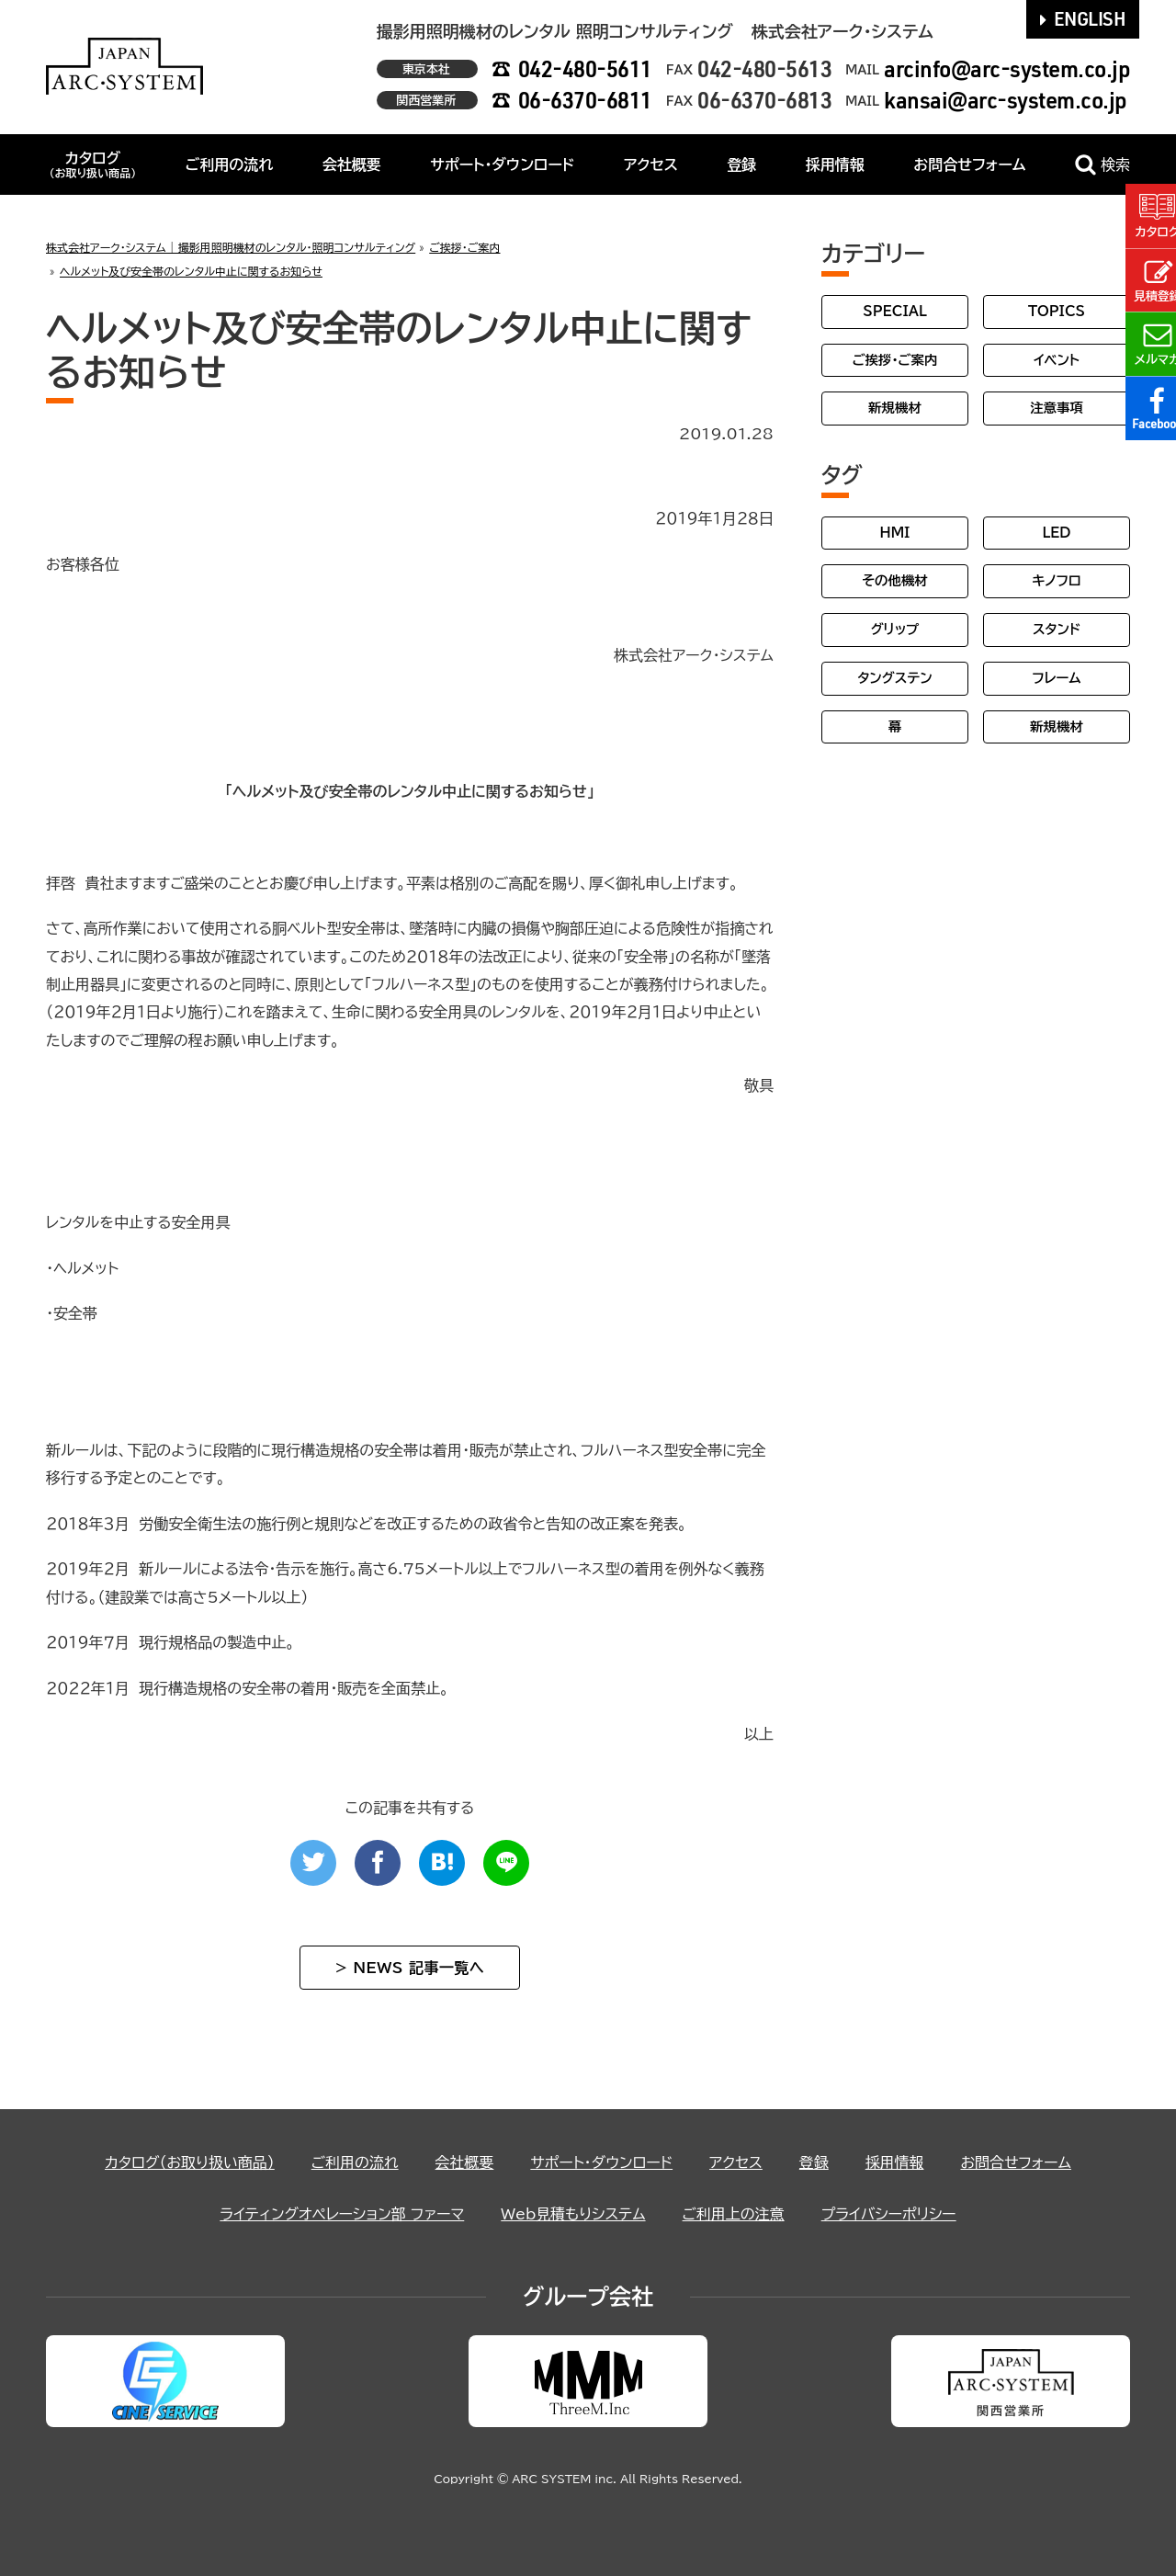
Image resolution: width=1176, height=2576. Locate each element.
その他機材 (894, 580)
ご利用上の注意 (734, 2214)
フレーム (1056, 678)
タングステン (894, 678)
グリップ (895, 629)
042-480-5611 (585, 68)
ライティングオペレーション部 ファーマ (341, 2214)
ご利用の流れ (230, 164)
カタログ (92, 164)
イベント (1057, 360)
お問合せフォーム (969, 164)
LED (1056, 532)
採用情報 (835, 164)
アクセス (651, 164)
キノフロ (1056, 580)
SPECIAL (895, 311)
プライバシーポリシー (889, 2214)
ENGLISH (1083, 18)
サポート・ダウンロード (502, 164)
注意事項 (1056, 407)
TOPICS (1056, 311)
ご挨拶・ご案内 (895, 360)
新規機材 (895, 407)
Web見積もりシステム (573, 2214)
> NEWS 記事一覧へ (409, 1967)
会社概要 (351, 164)
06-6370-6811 (585, 99)
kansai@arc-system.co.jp (1005, 99)
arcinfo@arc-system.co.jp (1007, 68)
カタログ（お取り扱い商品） (189, 2162)
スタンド (1056, 629)
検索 (1102, 165)
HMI (895, 532)
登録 (741, 164)
